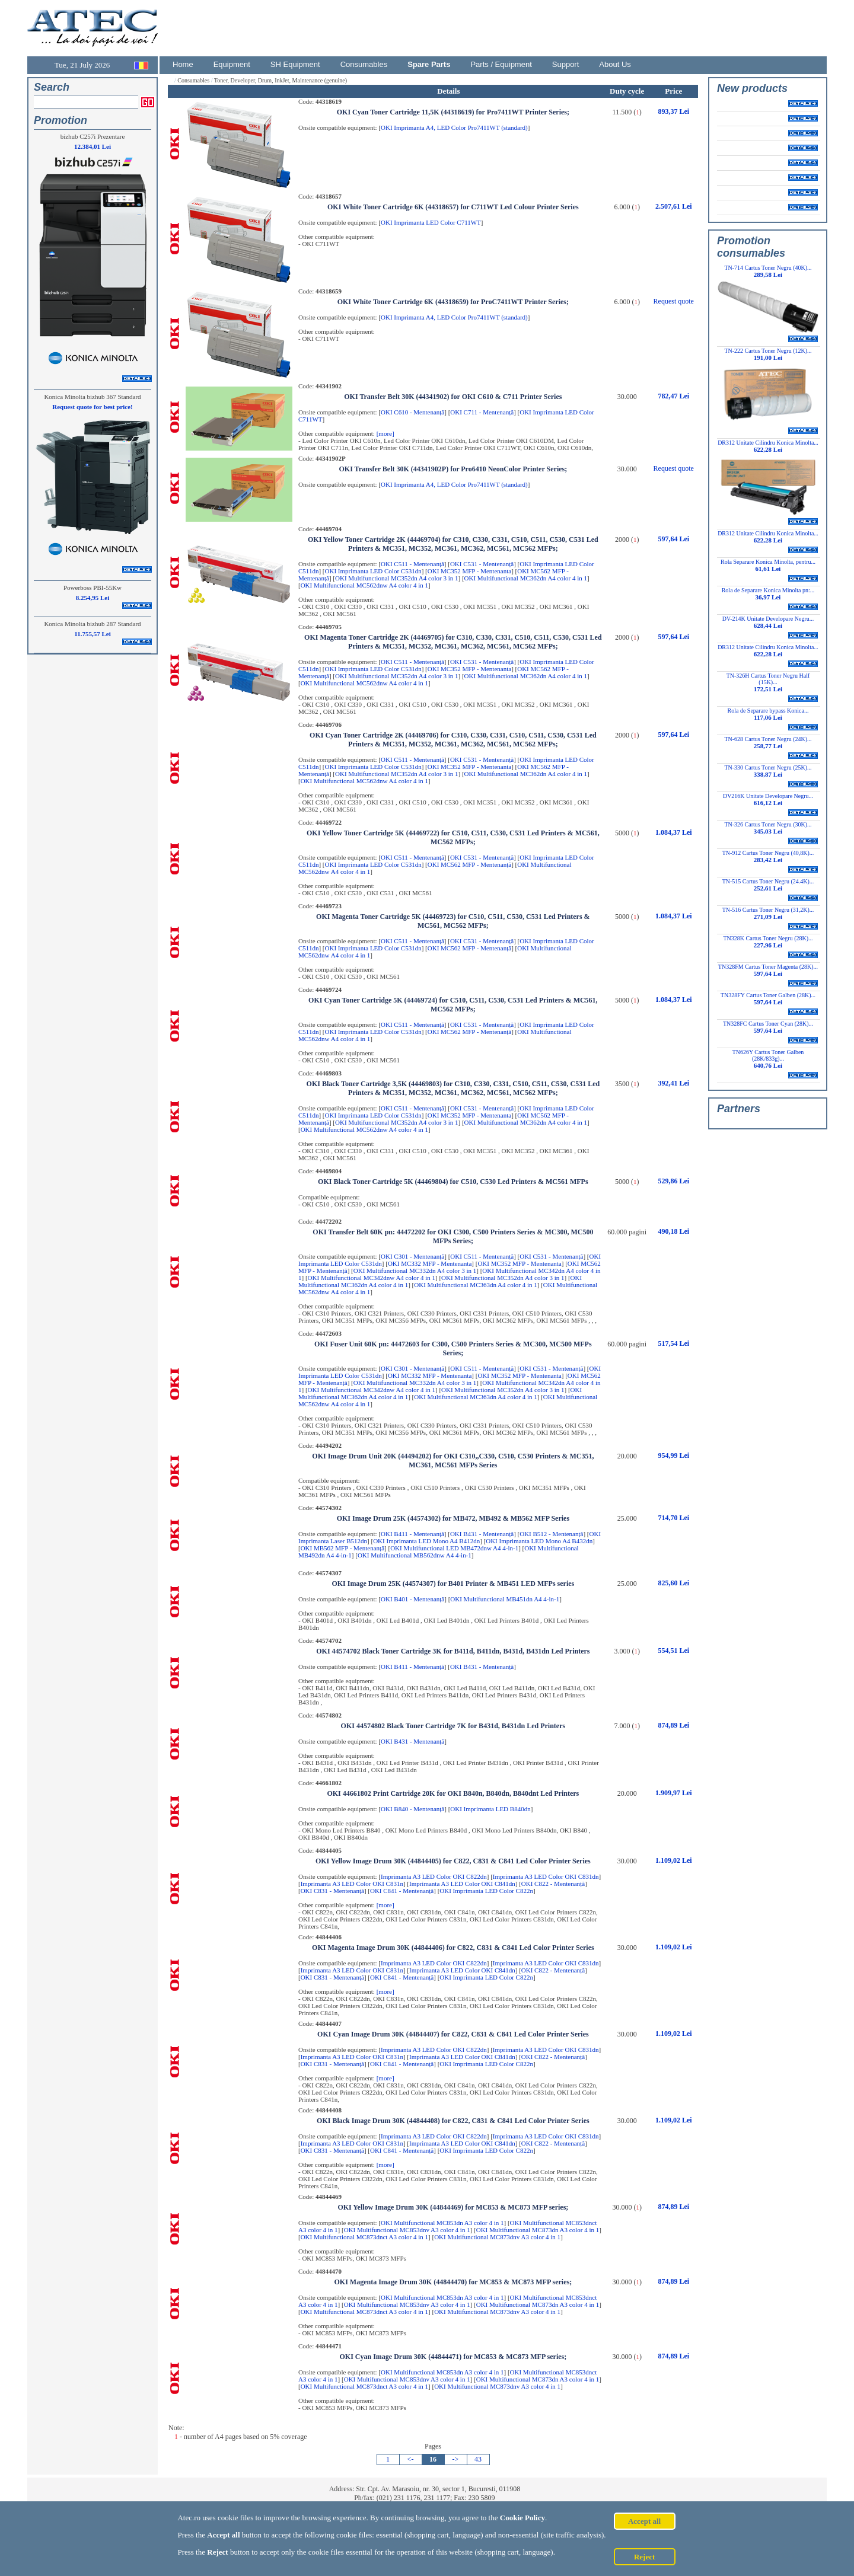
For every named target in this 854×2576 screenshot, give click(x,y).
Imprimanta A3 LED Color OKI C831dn (546, 1876)
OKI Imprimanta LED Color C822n (486, 1890)
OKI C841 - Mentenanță (402, 1890)
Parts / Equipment (500, 64)
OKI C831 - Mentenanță (332, 1890)
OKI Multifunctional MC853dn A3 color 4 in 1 (442, 2222)
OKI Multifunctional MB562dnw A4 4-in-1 (414, 1555)
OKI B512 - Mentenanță (551, 1533)
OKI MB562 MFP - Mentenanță (342, 1548)
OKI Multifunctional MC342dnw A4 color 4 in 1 (371, 1277)
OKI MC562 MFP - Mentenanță (469, 864)
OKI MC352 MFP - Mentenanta (469, 570)
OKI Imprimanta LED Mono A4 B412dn (426, 1540)
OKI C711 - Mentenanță (482, 412)
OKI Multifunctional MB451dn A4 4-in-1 (504, 1599)
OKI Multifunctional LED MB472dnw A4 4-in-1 (454, 1548)
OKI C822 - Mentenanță (553, 1883)
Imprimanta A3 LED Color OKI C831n (352, 1883)
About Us (614, 64)
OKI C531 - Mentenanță (482, 563)
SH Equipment (295, 64)
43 (478, 2459)
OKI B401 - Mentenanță (412, 1599)
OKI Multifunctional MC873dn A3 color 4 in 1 (537, 2229)
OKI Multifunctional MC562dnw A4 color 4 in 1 (364, 585)
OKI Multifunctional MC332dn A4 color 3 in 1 (414, 1270)
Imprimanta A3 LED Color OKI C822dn (434, 1876)
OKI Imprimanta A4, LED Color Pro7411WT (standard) (454, 127)
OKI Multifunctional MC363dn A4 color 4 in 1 (475, 1284)
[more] (385, 433)
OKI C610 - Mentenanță (412, 412)
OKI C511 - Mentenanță (412, 563)
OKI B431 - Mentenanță (482, 1533)
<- (410, 2459)
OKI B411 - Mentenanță (412, 1533)
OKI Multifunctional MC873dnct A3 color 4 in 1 (364, 2236)
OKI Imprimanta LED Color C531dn (373, 570)
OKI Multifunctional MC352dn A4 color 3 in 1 (396, 578)
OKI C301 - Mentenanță (412, 1256)
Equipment (232, 64)
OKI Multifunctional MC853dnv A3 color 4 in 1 (407, 2229)
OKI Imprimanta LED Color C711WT (431, 222)
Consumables (364, 64)
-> (456, 2459)
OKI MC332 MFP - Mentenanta (429, 1263)
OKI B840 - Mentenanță (412, 1808)
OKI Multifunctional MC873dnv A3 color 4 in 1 (497, 2236)
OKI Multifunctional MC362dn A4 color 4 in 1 (525, 578)
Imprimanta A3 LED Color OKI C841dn (462, 1883)
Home (183, 64)
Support (565, 64)
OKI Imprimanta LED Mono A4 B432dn (539, 1540)
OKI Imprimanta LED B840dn (490, 1808)
